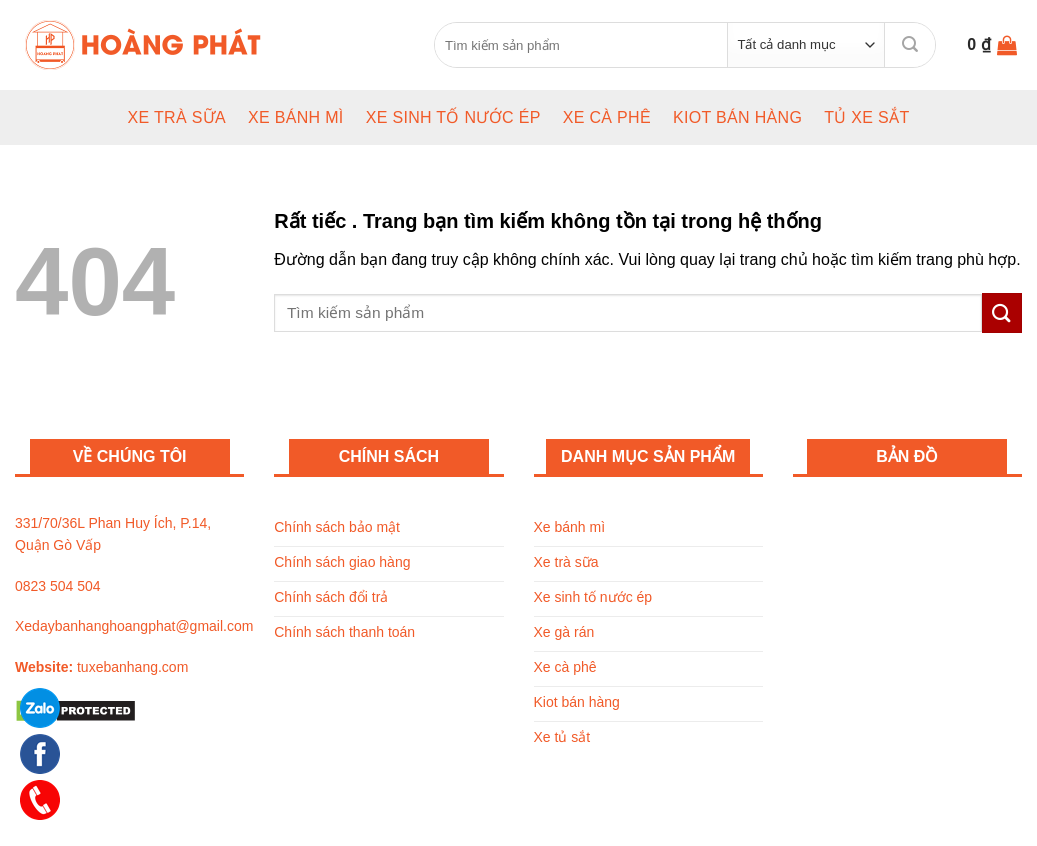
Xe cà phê (607, 117)
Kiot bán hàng (737, 117)
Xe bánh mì (296, 117)
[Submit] (910, 44)
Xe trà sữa (176, 117)
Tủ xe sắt (866, 117)
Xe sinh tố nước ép (453, 117)
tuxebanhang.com (132, 667)
